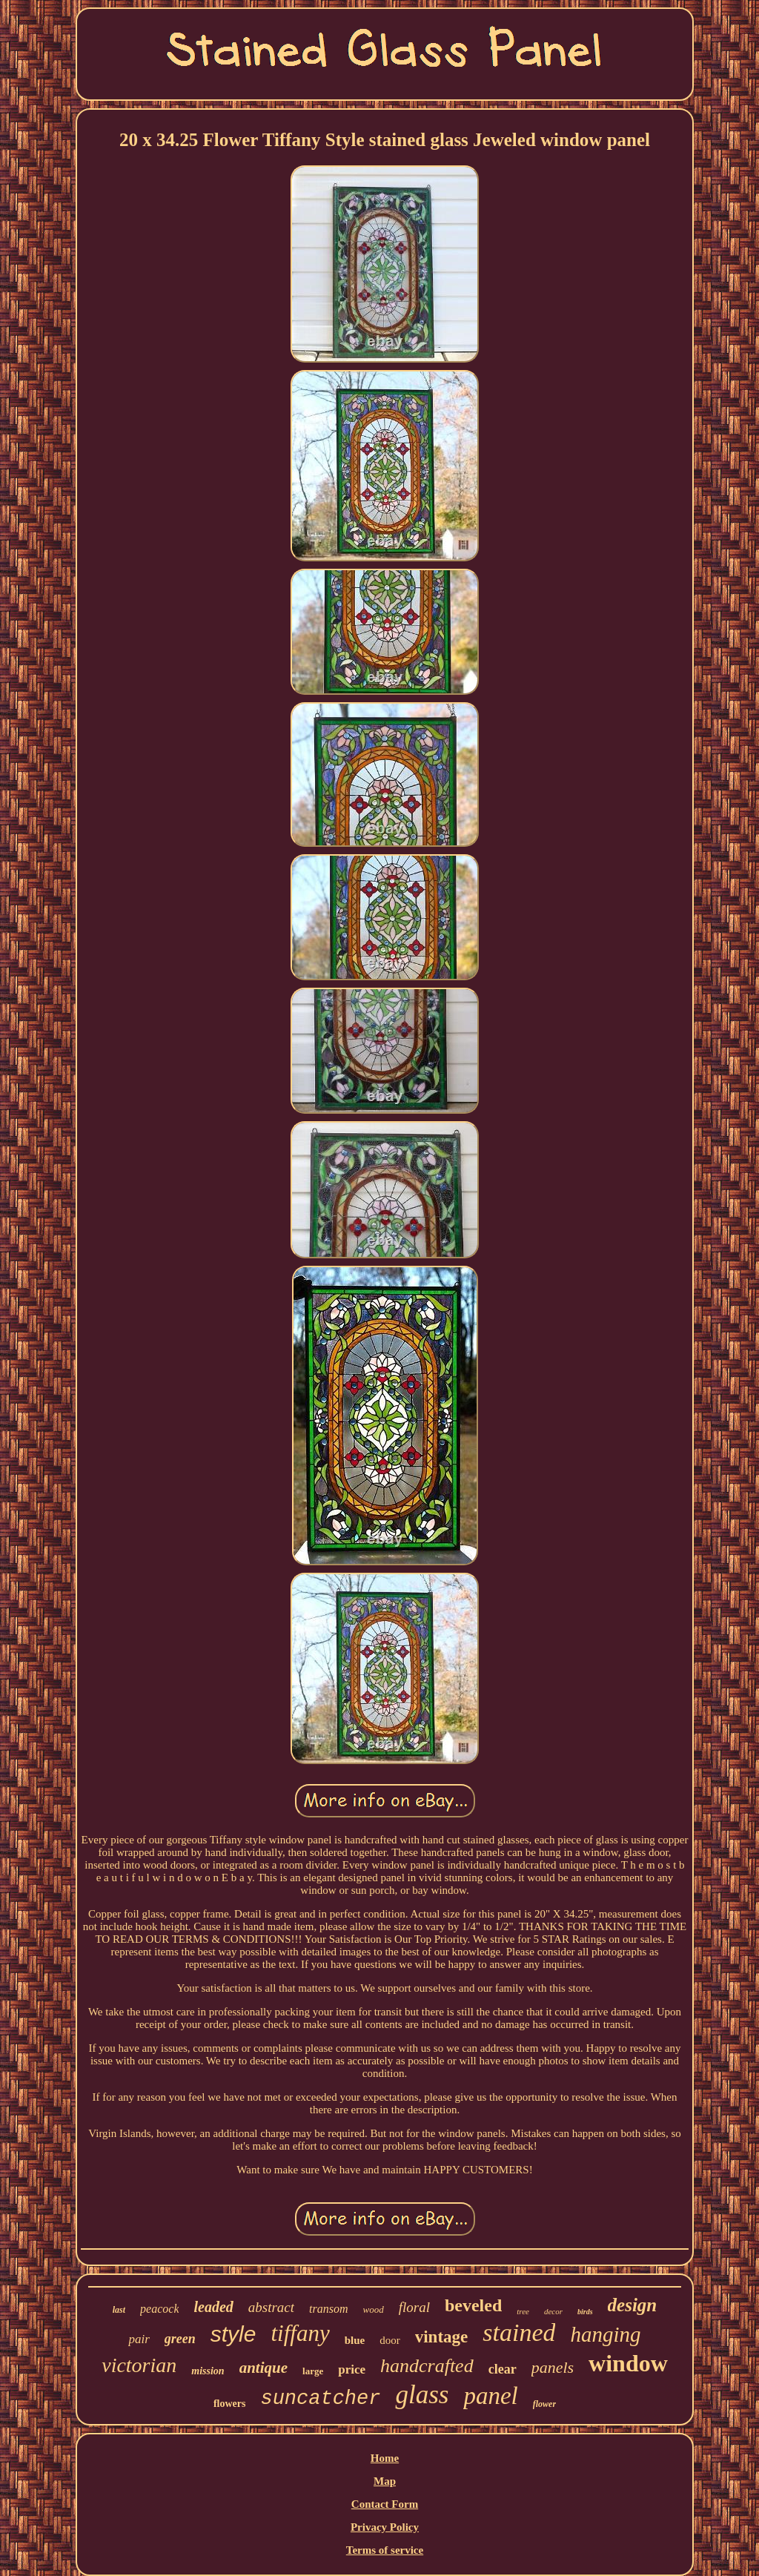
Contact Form (384, 2504)
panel (490, 2395)
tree (523, 2311)
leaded (213, 2307)
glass (421, 2394)
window (628, 2363)
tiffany (300, 2333)
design (632, 2305)
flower (544, 2404)
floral (414, 2307)
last (119, 2310)
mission (207, 2371)
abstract (271, 2307)
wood (373, 2309)
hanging (605, 2334)
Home (385, 2458)
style (233, 2334)
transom (328, 2308)
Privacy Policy (385, 2527)
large (312, 2371)
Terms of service (384, 2550)
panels (552, 2367)
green (180, 2338)
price (351, 2369)
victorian (139, 2365)
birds (585, 2312)
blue (355, 2340)
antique (263, 2368)
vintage (441, 2337)
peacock (159, 2308)
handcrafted (427, 2366)
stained (519, 2332)
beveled (473, 2305)
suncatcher (320, 2399)
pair (138, 2339)
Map (385, 2481)
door (390, 2340)
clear (502, 2369)
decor (553, 2311)
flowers (229, 2403)
